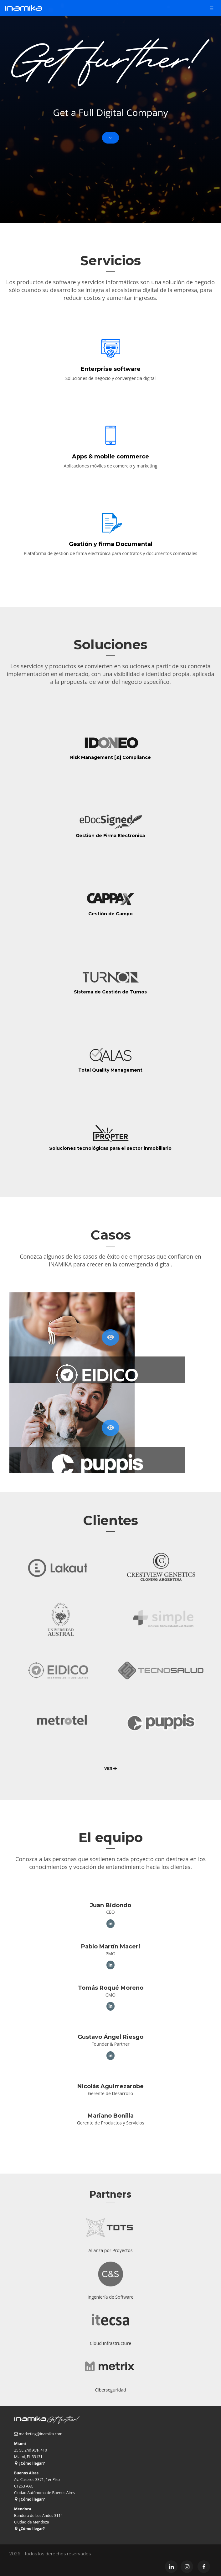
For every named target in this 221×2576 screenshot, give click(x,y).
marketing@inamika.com (40, 2434)
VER (110, 1768)
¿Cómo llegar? (29, 2463)
